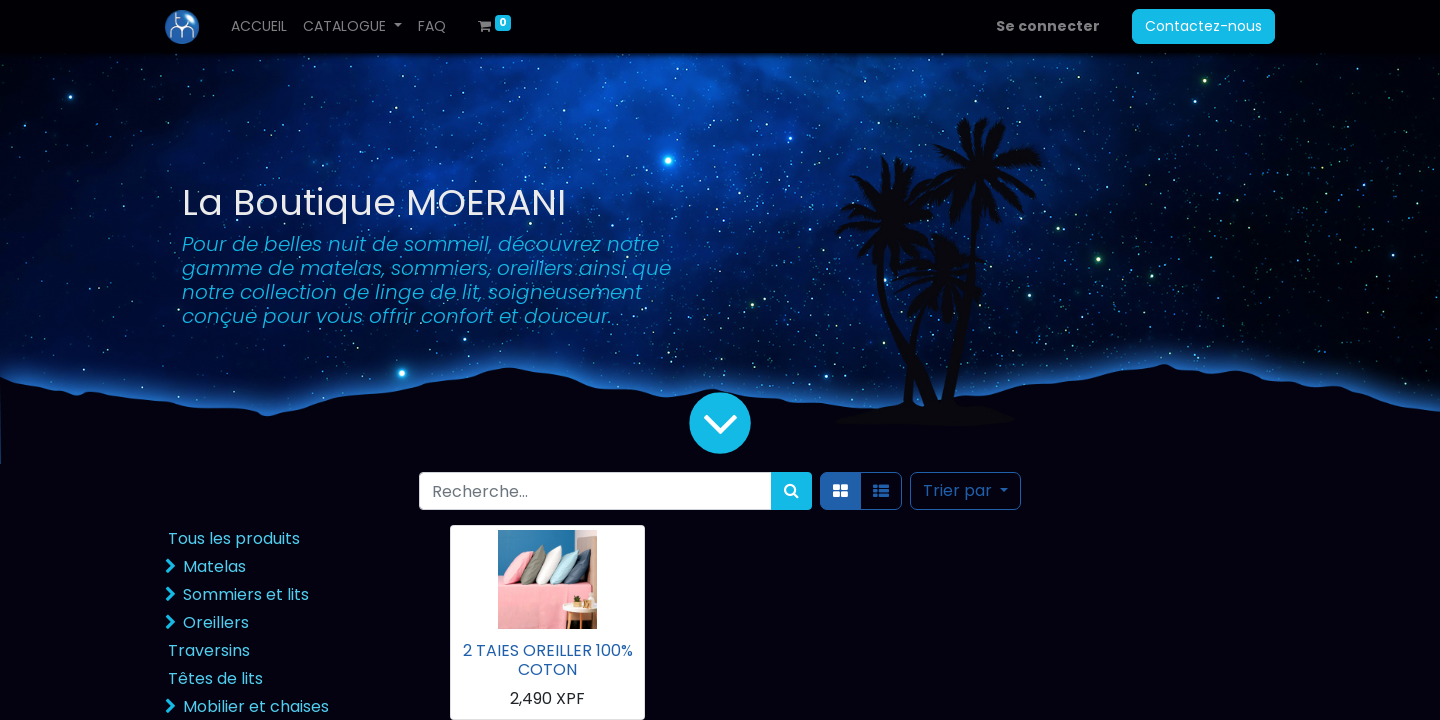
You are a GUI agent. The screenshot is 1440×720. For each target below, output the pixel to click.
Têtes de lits (215, 678)
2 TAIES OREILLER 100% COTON (548, 660)
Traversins (209, 650)
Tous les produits (234, 538)
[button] (965, 491)
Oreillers (216, 622)
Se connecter (1048, 26)
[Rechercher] (791, 491)
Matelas (214, 566)
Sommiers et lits (246, 594)
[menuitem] (259, 26)
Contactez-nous (1203, 26)
